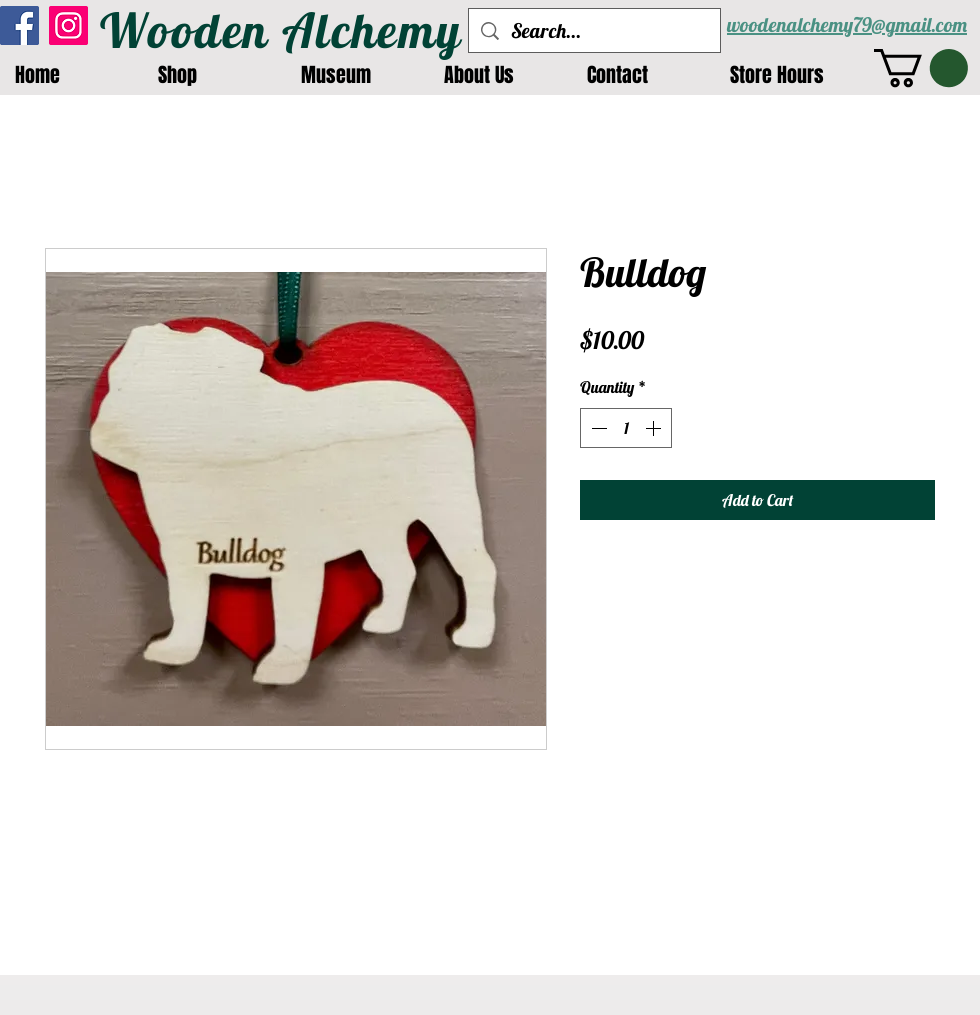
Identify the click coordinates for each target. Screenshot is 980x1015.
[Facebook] (19, 25)
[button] (921, 68)
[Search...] (594, 30)
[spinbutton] (626, 428)
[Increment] (655, 428)
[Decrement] (597, 428)
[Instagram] (68, 25)
